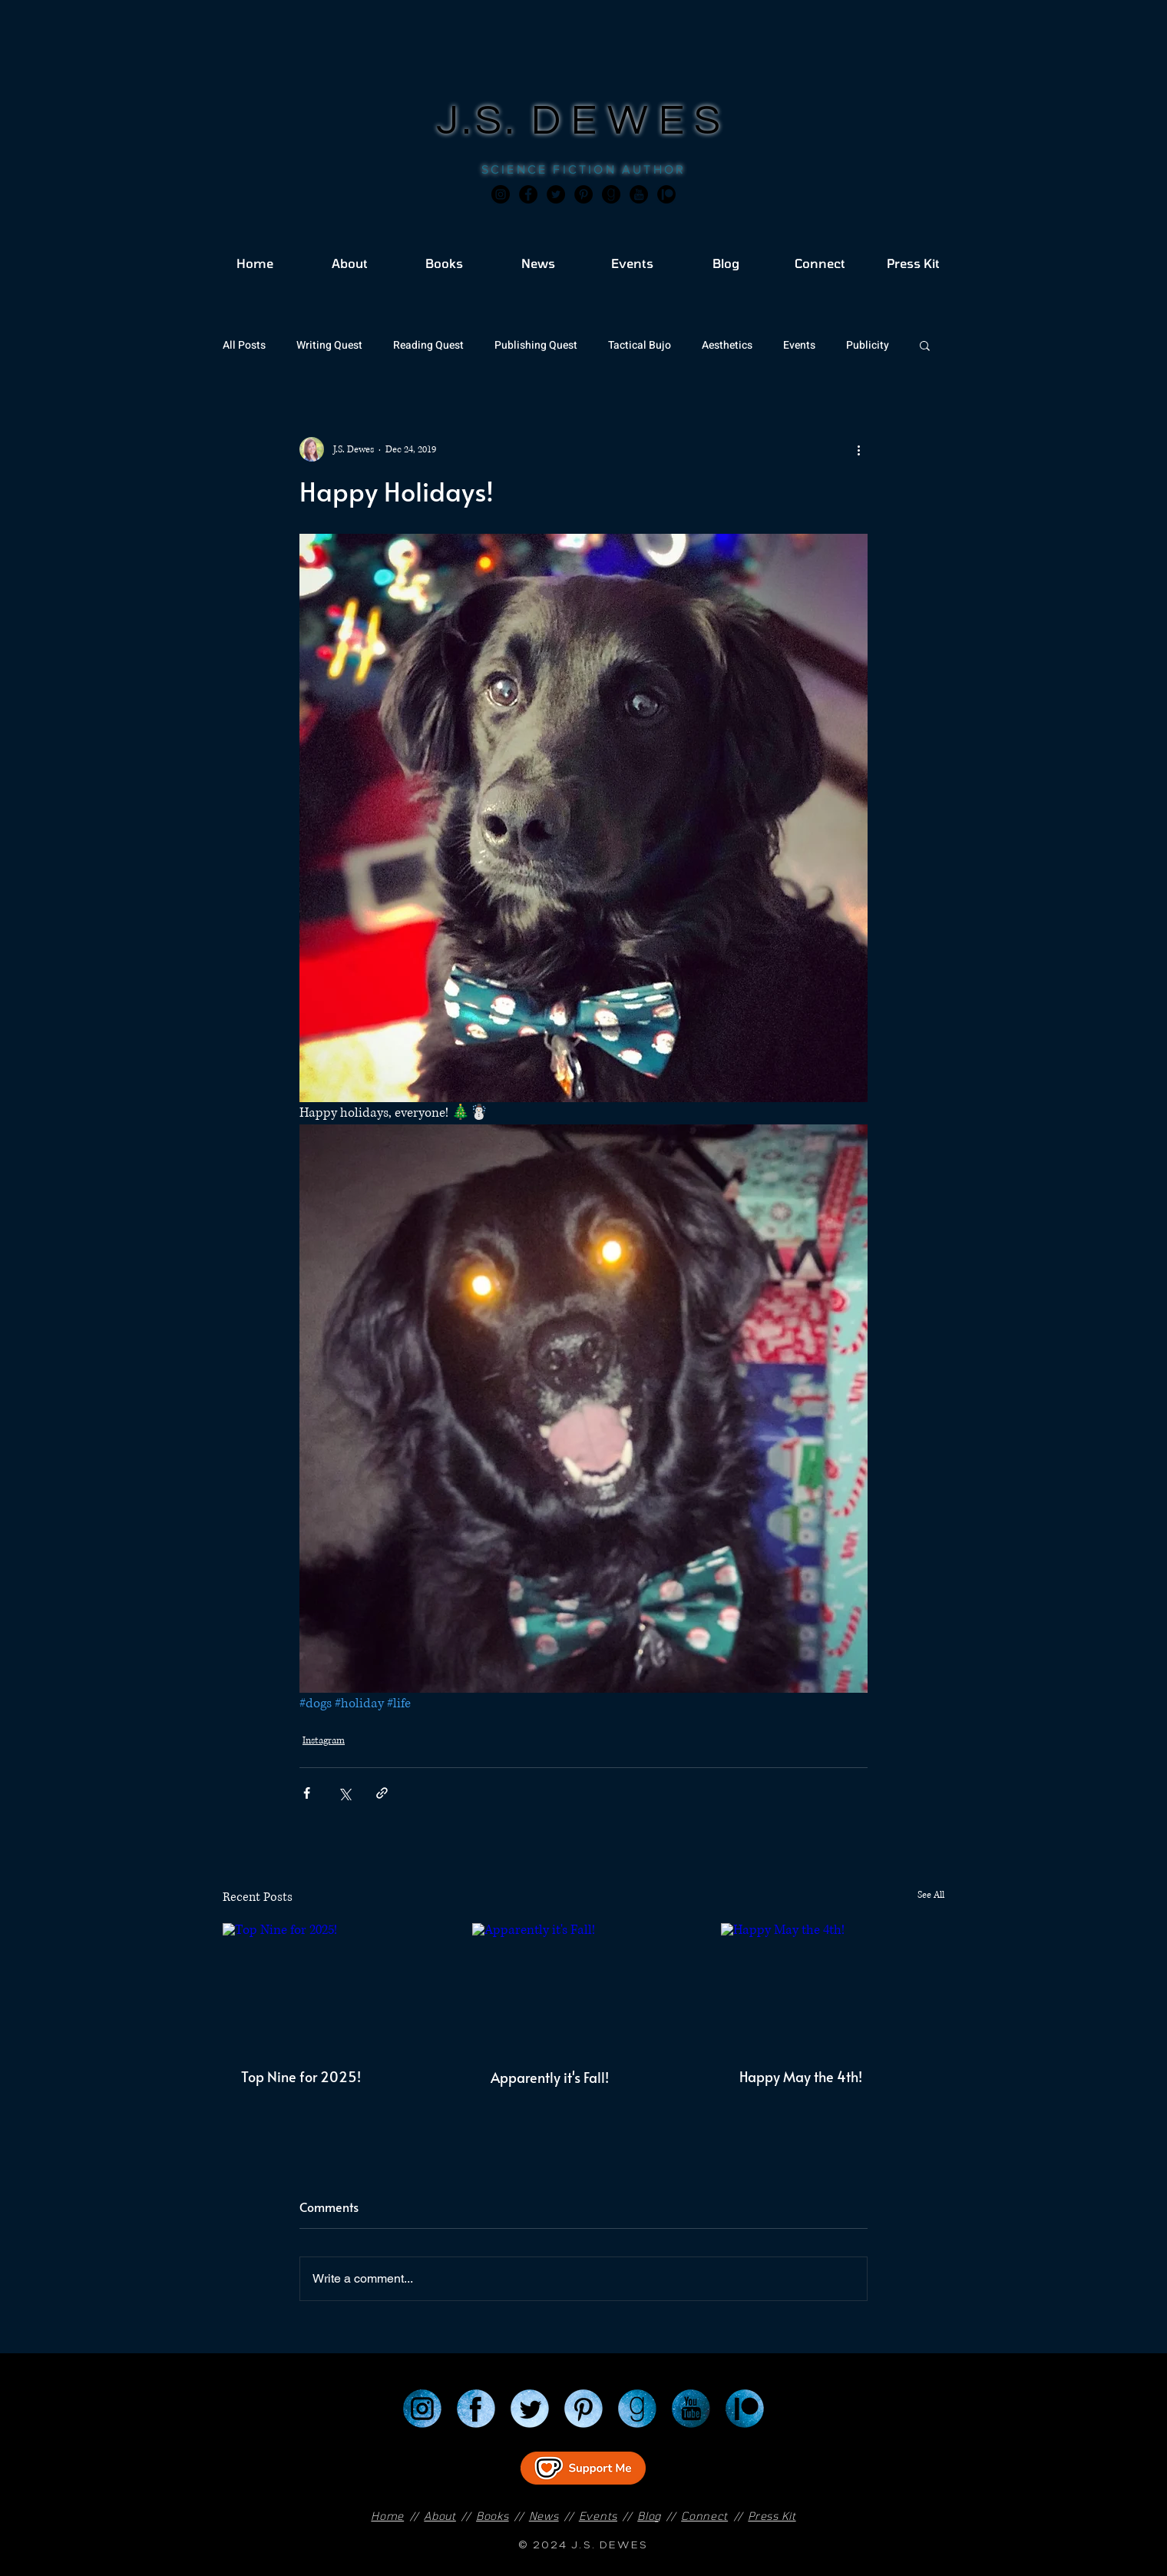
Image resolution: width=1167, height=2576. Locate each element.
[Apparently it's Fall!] (584, 1986)
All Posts (244, 345)
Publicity (867, 345)
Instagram (323, 1740)
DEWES (631, 121)
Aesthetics (727, 345)
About (440, 2515)
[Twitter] (556, 194)
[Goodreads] (611, 194)
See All (930, 1895)
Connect (704, 2515)
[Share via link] (382, 1793)
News (544, 2515)
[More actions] (858, 449)
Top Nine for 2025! (301, 2076)
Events (799, 345)
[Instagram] (500, 194)
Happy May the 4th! (800, 2076)
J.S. (484, 121)
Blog (649, 2515)
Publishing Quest (535, 345)
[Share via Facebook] (306, 1793)
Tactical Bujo (639, 345)
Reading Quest (428, 345)
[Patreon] (745, 2408)
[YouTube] (691, 2408)
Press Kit (771, 2515)
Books (492, 2515)
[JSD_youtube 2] (639, 194)
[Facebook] (528, 194)
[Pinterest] (583, 194)
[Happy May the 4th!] (832, 1985)
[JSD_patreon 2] (666, 194)
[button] (924, 345)
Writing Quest (329, 345)
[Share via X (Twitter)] (344, 1793)
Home (387, 2515)
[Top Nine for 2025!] (334, 1985)
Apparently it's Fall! (550, 2077)
